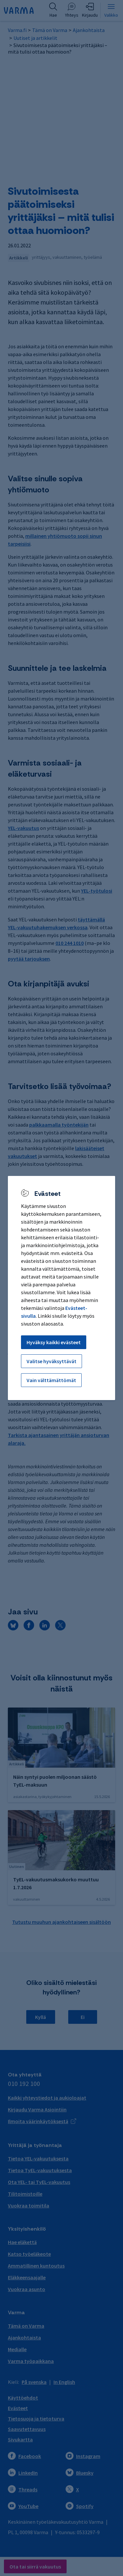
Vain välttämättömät (51, 1380)
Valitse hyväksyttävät (51, 1361)
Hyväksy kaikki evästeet (54, 1342)
